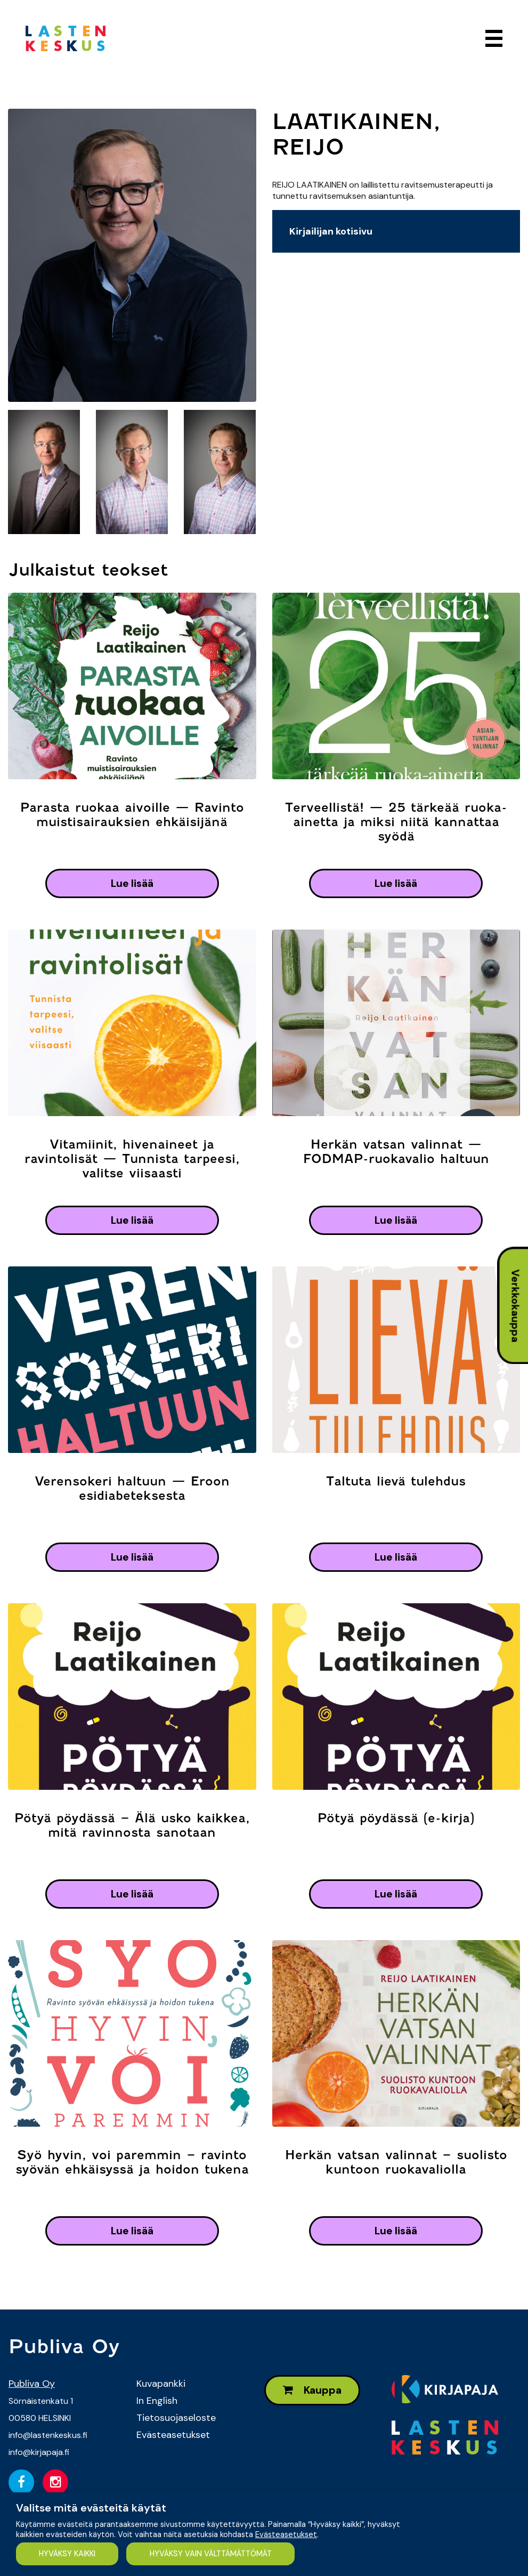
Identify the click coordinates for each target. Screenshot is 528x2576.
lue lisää (132, 883)
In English (156, 2400)
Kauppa (312, 2390)
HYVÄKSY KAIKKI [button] (67, 2553)
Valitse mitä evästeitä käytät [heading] (91, 2508)
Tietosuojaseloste (176, 2417)
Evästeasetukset (173, 2434)
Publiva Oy (32, 2383)
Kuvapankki (160, 2383)
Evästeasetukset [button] (286, 2534)
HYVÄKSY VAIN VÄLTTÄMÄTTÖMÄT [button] (211, 2553)
